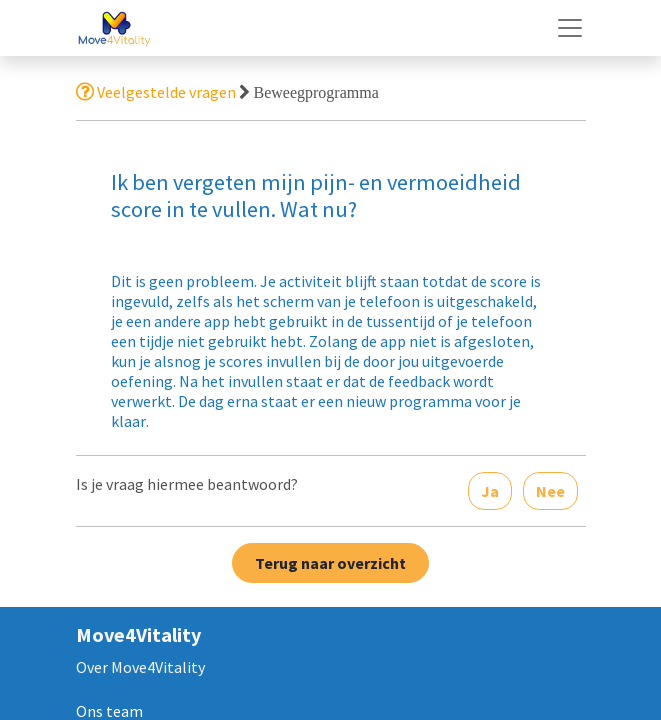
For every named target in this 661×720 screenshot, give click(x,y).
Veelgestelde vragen (156, 92)
